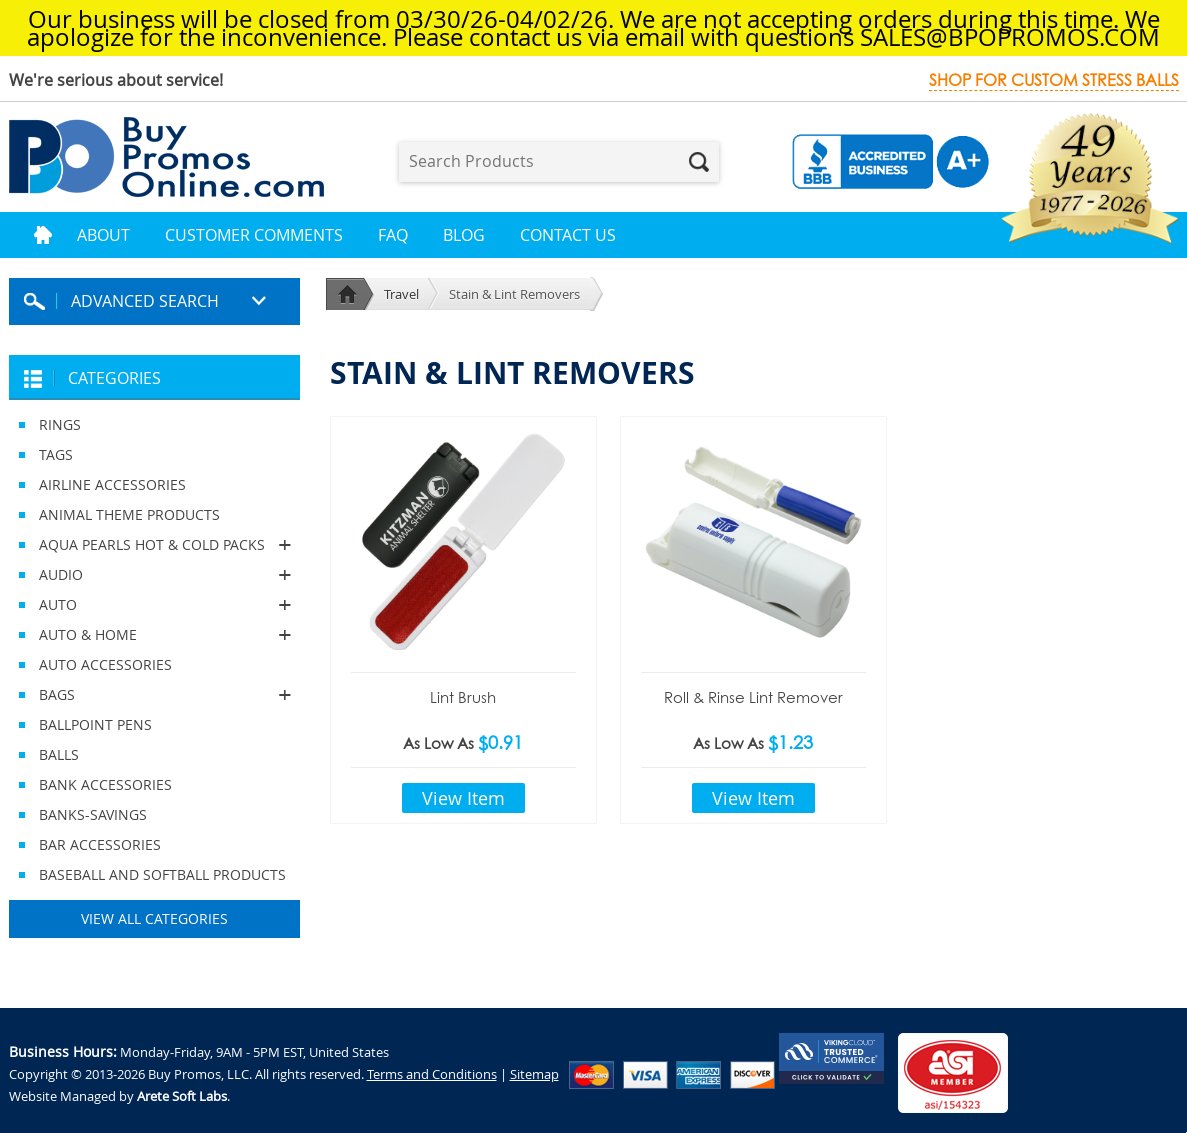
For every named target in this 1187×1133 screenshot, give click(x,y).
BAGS (154, 695)
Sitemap (534, 1074)
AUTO (154, 605)
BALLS (59, 754)
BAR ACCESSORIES (100, 844)
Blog (464, 235)
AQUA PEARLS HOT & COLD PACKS (154, 545)
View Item (463, 798)
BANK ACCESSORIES (105, 784)
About (103, 235)
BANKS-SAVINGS (93, 814)
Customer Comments (254, 235)
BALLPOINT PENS (95, 724)
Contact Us (568, 235)
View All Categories (154, 918)
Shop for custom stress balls (1054, 80)
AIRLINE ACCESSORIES (112, 484)
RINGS (60, 424)
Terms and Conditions (432, 1074)
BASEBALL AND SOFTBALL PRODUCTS (162, 874)
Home (43, 235)
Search (699, 162)
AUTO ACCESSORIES (105, 664)
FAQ (393, 235)
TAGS (56, 454)
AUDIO (154, 575)
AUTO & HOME (154, 635)
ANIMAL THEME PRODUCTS (129, 514)
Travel (401, 294)
